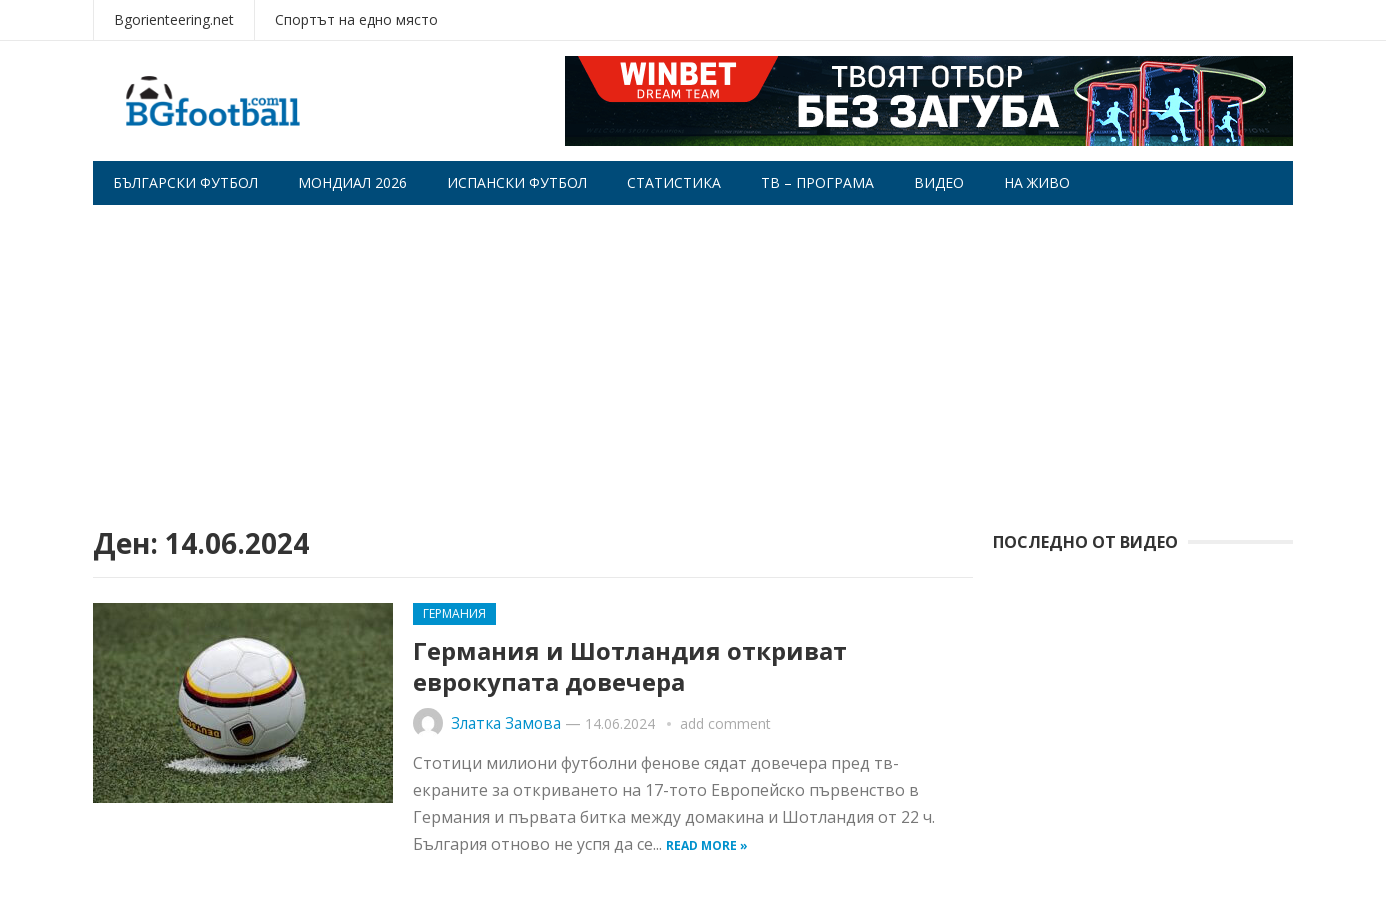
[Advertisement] (693, 355)
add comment (725, 723)
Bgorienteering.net (174, 19)
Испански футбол (517, 182)
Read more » (707, 845)
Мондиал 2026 (352, 182)
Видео (939, 182)
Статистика (674, 182)
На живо (1037, 182)
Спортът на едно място (356, 19)
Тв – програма (817, 182)
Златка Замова (506, 723)
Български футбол (185, 182)
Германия (454, 613)
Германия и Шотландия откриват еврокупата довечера (630, 666)
